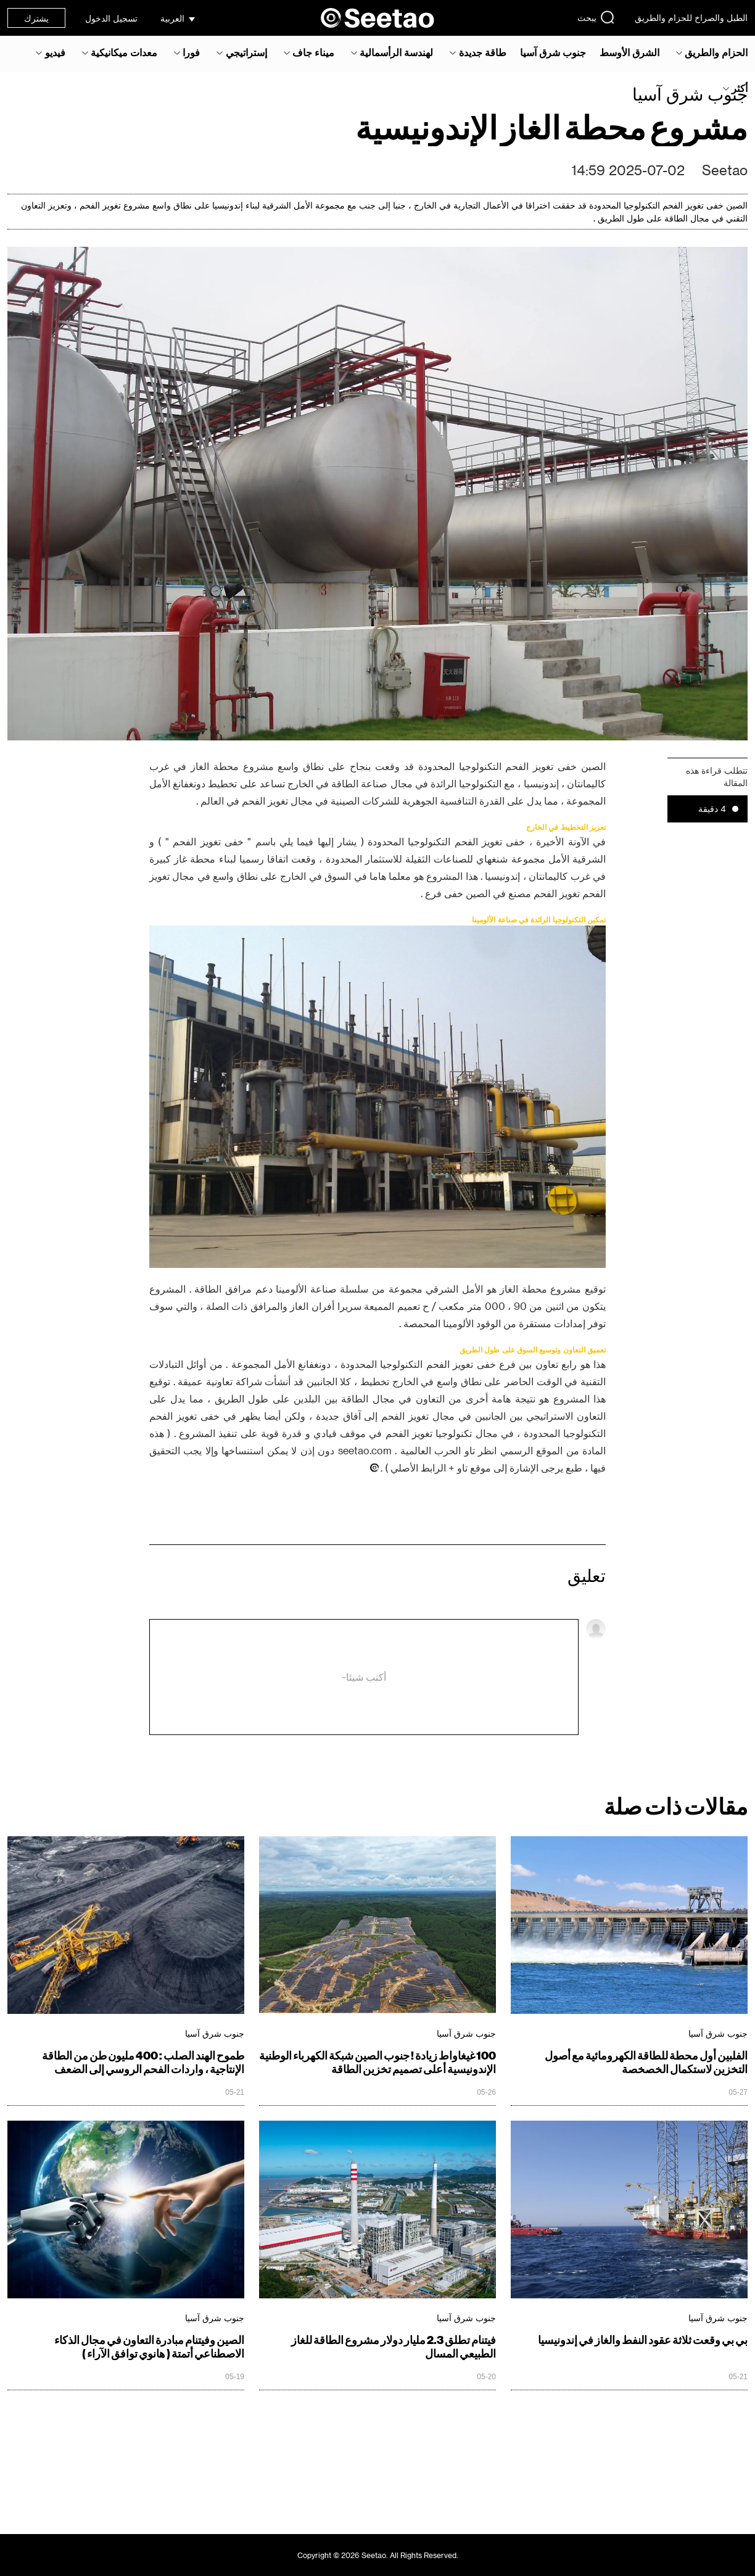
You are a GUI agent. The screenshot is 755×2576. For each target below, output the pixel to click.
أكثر (740, 88)
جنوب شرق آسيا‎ (553, 52)
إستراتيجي (246, 52)
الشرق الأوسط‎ (629, 52)
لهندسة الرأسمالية (396, 52)
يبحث (596, 17)
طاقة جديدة (482, 52)
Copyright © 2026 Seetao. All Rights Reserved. (377, 2555)
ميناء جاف (313, 52)
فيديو (55, 52)
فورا (191, 52)
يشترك (36, 18)
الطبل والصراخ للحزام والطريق (691, 17)
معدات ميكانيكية (124, 52)
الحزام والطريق (716, 52)
